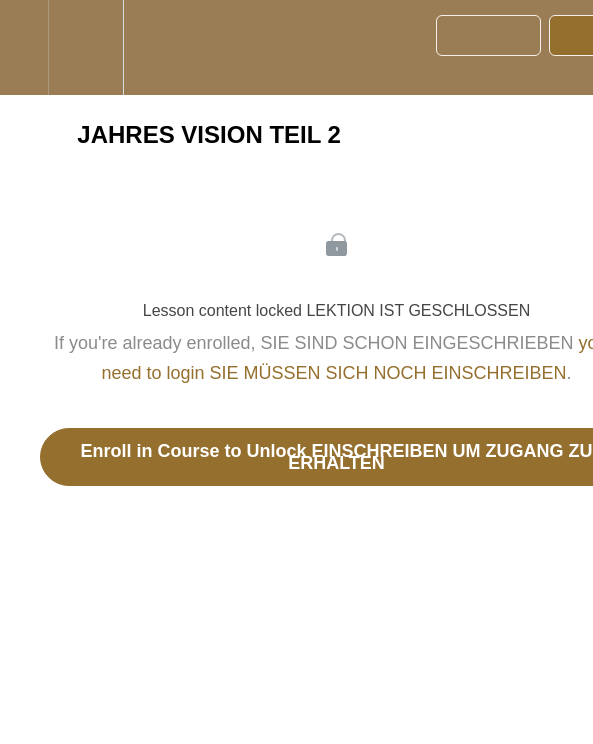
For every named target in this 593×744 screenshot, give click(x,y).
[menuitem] (85, 47)
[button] (24, 47)
